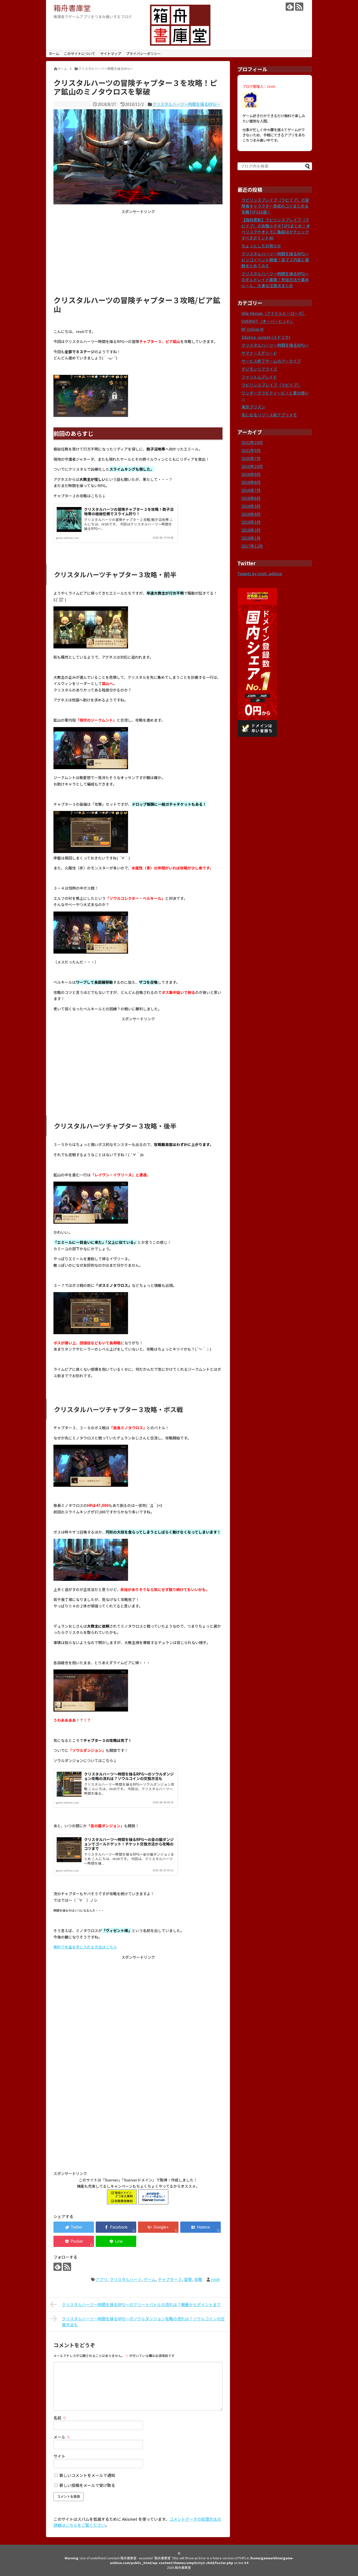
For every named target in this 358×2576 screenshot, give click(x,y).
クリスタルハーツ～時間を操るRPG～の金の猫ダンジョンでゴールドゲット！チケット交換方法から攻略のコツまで (129, 1844)
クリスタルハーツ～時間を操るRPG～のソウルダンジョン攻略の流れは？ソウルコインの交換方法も (129, 1776)
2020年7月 (251, 458)
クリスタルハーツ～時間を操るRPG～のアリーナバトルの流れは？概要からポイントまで (135, 2304)
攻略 (198, 2279)
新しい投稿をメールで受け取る (87, 2485)
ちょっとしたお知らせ (261, 246)
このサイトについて (79, 53)
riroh (215, 2279)
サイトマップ (110, 53)
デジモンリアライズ (259, 369)
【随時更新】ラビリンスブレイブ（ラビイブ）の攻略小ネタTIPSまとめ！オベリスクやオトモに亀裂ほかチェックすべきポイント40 (275, 229)
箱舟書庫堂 (72, 7)
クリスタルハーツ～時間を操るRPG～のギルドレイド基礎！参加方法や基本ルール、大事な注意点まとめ (275, 279)
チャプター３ (170, 2279)
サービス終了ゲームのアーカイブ (271, 361)
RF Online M (252, 329)
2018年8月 (251, 482)
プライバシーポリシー (143, 53)
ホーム (54, 53)
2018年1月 (251, 538)
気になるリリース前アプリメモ (269, 415)
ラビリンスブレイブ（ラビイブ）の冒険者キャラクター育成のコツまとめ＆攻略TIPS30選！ (275, 206)
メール (61, 2437)
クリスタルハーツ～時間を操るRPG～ (186, 104)
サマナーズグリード (259, 353)
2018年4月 (251, 514)
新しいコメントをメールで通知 (87, 2475)
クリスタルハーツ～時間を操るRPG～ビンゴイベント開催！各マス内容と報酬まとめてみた (275, 260)
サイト (59, 2456)
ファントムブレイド (259, 377)
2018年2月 (251, 530)
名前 (59, 2418)
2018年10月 (252, 466)
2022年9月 (251, 450)
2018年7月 (251, 490)
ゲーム (150, 2279)
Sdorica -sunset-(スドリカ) (265, 337)
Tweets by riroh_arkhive (259, 573)
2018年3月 (251, 522)
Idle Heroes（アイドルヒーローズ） (273, 313)
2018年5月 (251, 506)
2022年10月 (252, 442)
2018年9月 (251, 474)
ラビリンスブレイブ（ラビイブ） (271, 385)
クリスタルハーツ (125, 2279)
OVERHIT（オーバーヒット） (267, 321)
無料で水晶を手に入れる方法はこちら (85, 1946)
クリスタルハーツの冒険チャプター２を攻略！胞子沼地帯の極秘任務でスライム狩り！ (129, 511)
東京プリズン (253, 407)
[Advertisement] (138, 253)
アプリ (101, 2279)
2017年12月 (252, 546)
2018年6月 (251, 498)
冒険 (188, 2279)
